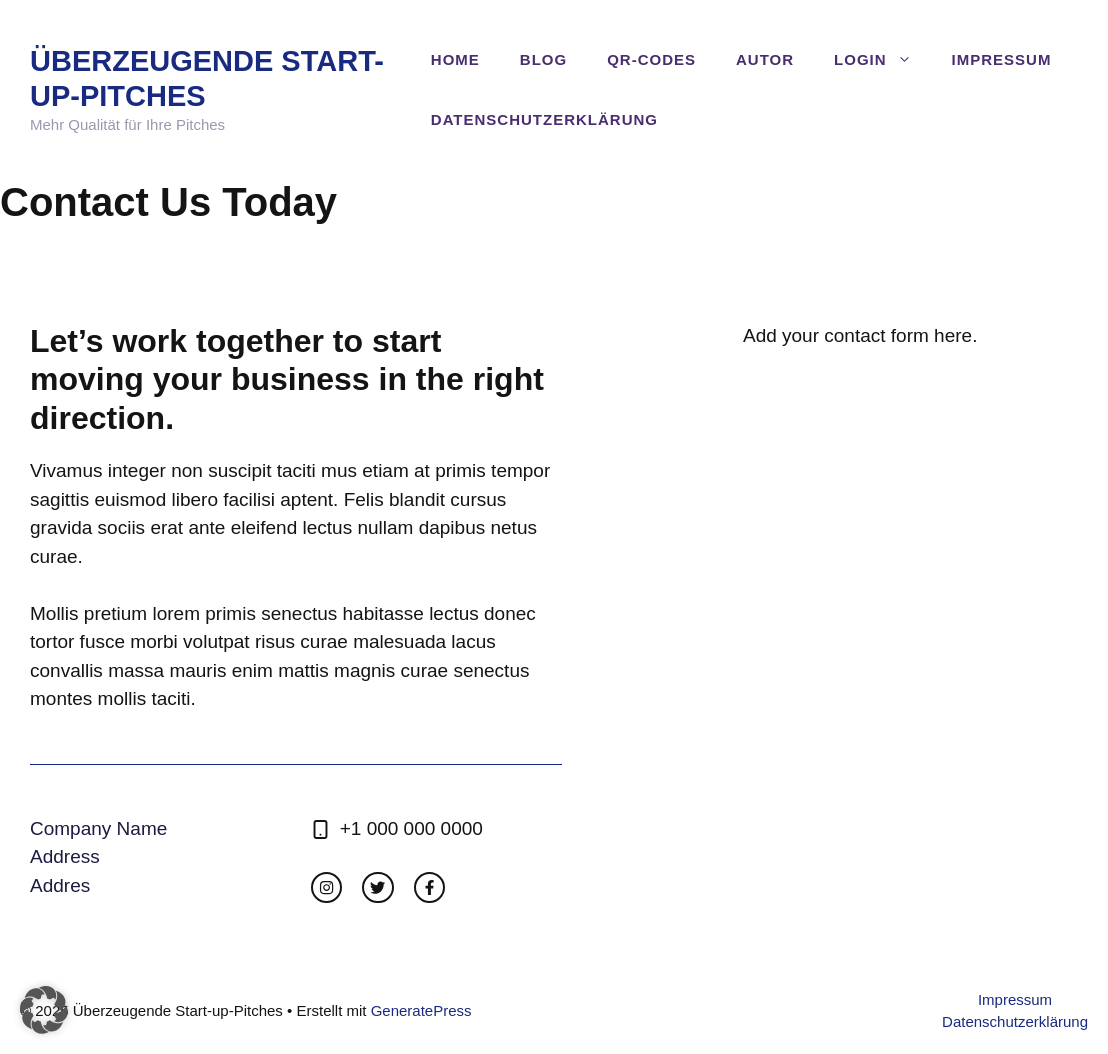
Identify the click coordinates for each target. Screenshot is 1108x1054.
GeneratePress (421, 1010)
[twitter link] (377, 887)
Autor (765, 59)
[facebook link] (429, 887)
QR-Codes (651, 59)
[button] (44, 1010)
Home (455, 59)
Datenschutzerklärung (544, 119)
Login (883, 60)
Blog (543, 59)
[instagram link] (326, 887)
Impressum (1002, 59)
